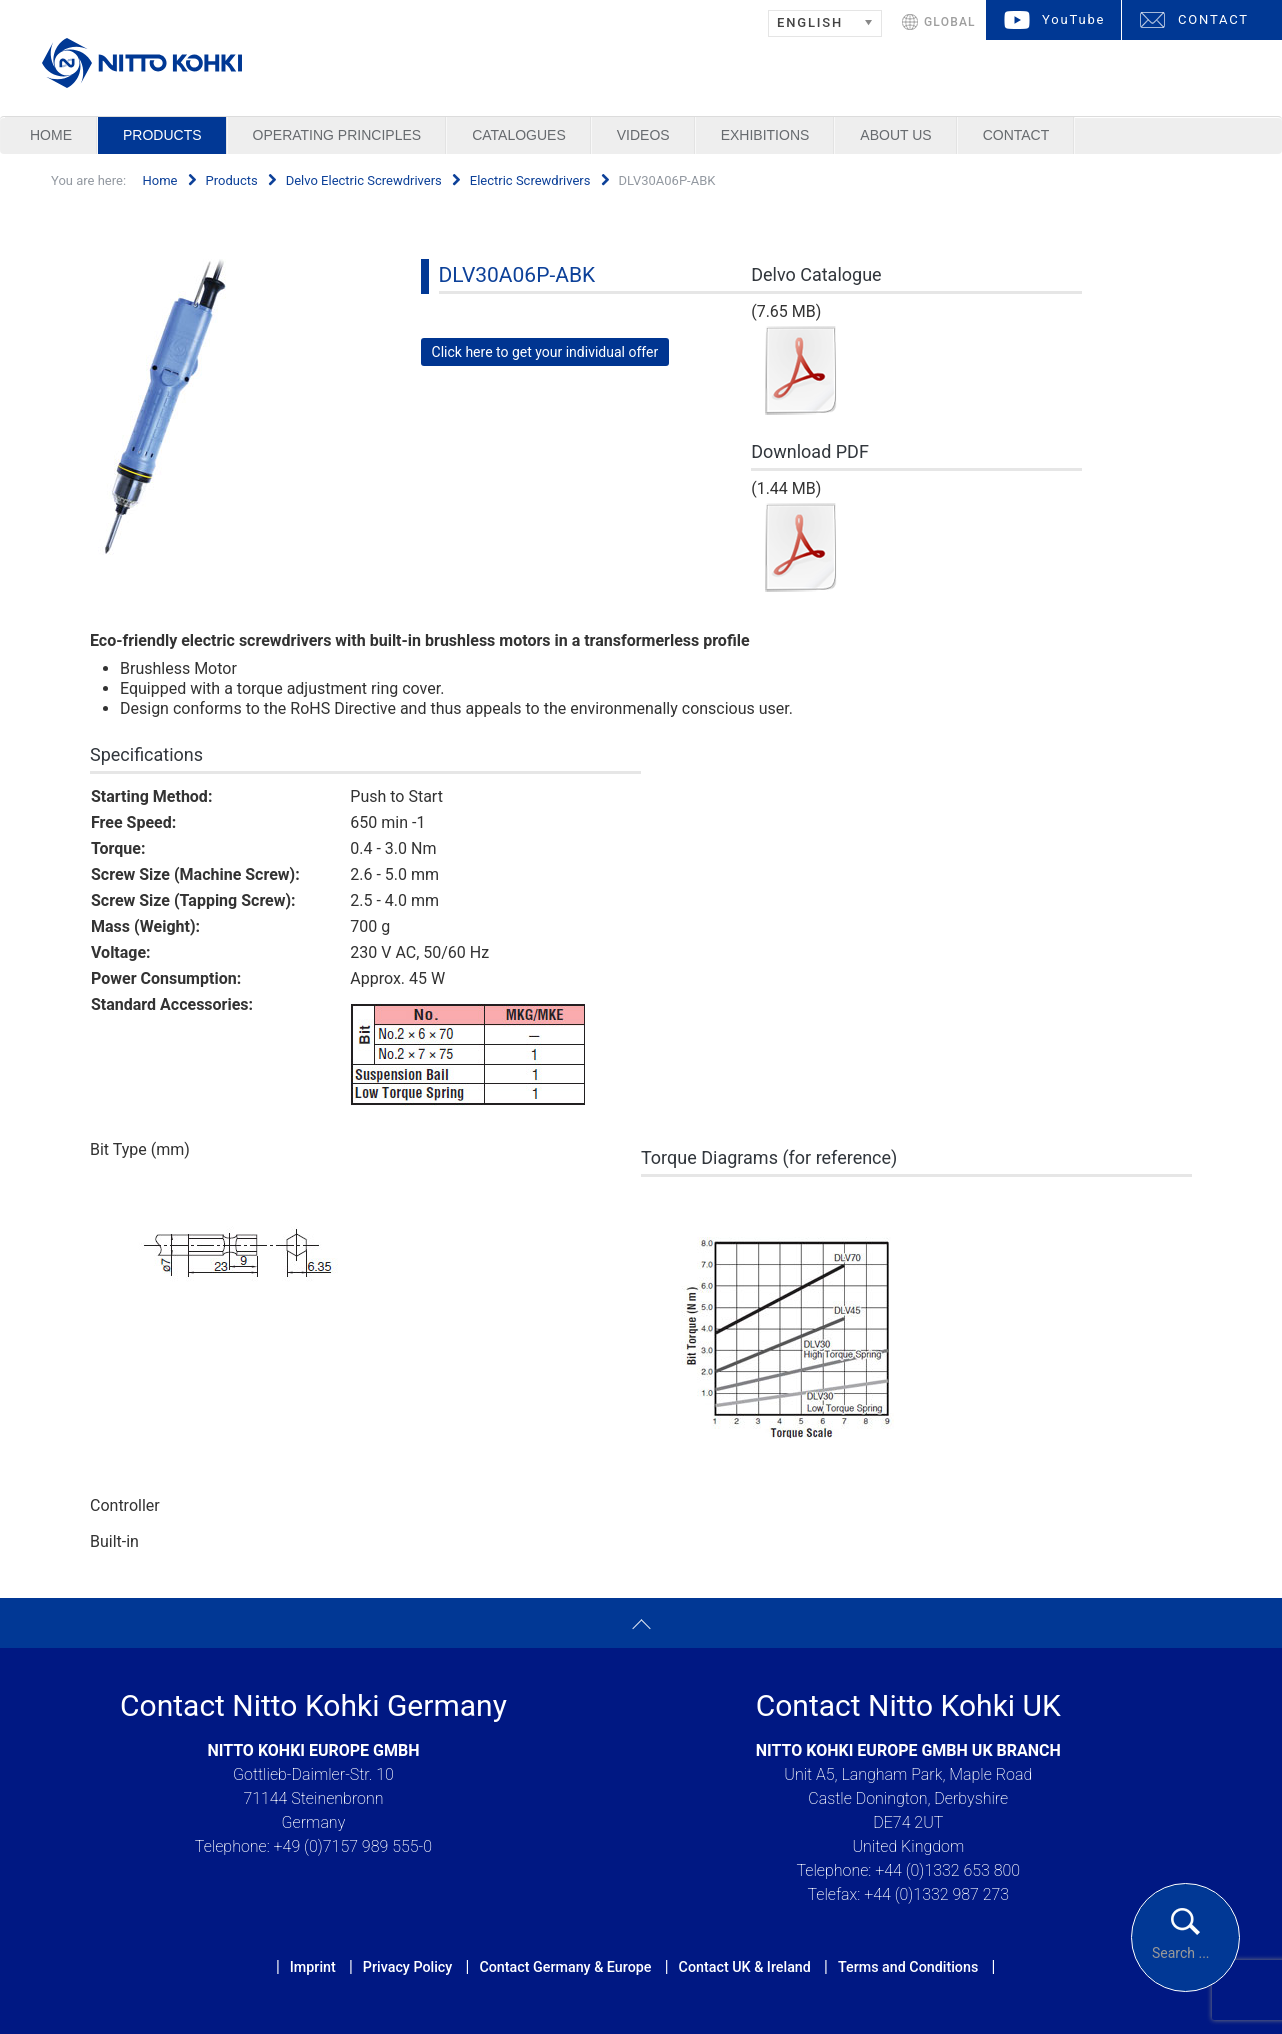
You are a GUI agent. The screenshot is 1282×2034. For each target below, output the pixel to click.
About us (895, 135)
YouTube (1073, 19)
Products (162, 135)
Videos (643, 135)
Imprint (313, 1967)
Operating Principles (337, 135)
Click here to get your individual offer (545, 352)
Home (51, 135)
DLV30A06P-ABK (517, 275)
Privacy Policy (407, 1967)
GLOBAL (950, 22)
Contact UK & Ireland (745, 1967)
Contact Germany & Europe (565, 1967)
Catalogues (519, 135)
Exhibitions (765, 135)
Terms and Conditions (908, 1967)
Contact (1016, 135)
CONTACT (1213, 19)
